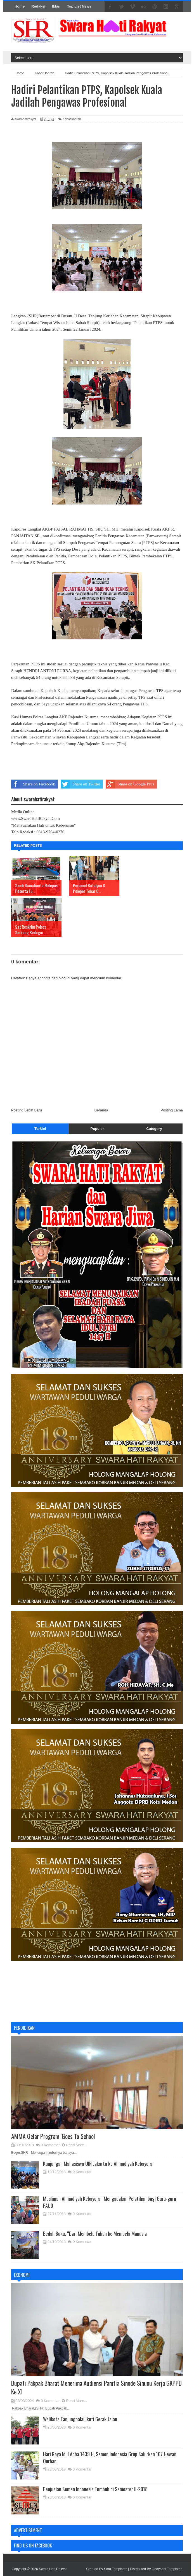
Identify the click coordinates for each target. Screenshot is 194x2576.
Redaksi (38, 6)
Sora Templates (115, 2569)
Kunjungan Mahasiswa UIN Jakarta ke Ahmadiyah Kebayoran (99, 2163)
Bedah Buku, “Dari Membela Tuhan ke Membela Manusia (95, 2233)
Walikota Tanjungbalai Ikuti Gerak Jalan (80, 2419)
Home (20, 6)
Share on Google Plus (130, 784)
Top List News (79, 6)
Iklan (56, 6)
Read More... (76, 2145)
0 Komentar (50, 2145)
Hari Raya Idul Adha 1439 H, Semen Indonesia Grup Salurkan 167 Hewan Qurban (109, 2457)
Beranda (101, 1110)
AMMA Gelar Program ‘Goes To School (53, 2136)
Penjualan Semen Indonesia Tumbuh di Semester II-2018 (95, 2489)
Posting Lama (172, 1110)
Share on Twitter (80, 784)
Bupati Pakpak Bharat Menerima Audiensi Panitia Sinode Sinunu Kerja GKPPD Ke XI (96, 2387)
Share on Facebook (33, 784)
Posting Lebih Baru (26, 1110)
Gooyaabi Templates (167, 2569)
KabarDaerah (72, 119)
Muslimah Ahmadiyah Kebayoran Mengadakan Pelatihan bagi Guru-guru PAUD (109, 2202)
